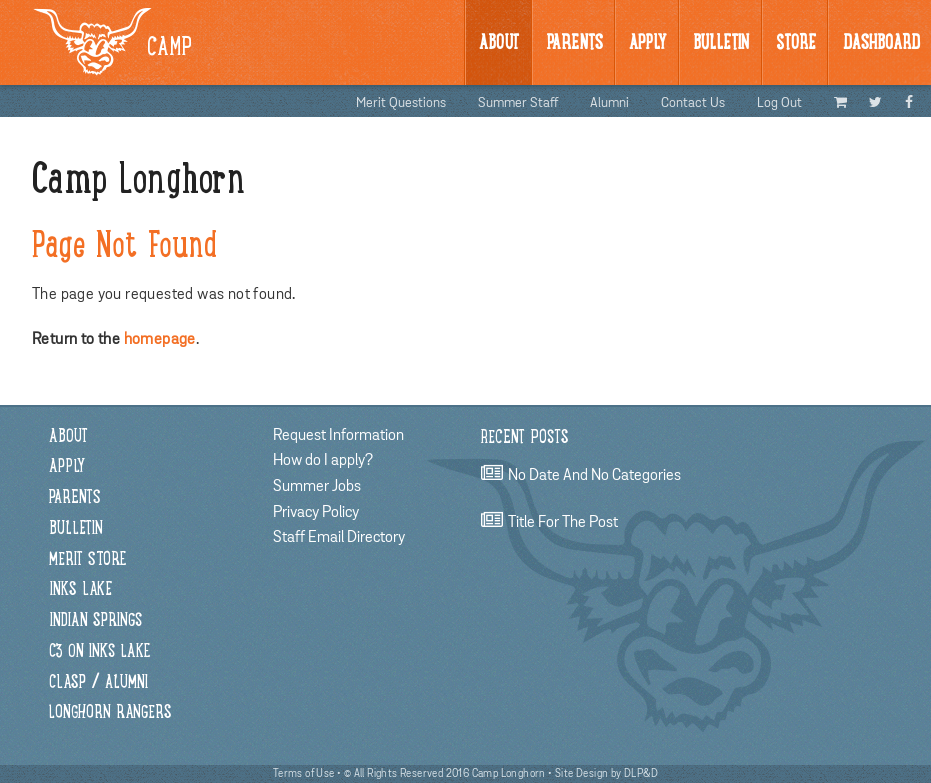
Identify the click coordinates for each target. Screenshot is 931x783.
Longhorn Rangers (110, 713)
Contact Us (693, 103)
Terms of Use (304, 773)
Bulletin (76, 529)
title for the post (563, 522)
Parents (574, 44)
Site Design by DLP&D (606, 773)
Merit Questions (401, 103)
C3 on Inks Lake (99, 652)
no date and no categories (594, 475)
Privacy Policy (316, 512)
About (499, 44)
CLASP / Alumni (98, 683)
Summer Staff (518, 103)
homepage (160, 339)
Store (796, 44)
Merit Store (87, 560)
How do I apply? (323, 460)
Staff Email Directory (339, 537)
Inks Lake (80, 590)
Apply (647, 44)
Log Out (779, 103)
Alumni (609, 103)
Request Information (338, 435)
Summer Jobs (317, 486)
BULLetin (721, 44)
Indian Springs (95, 621)
